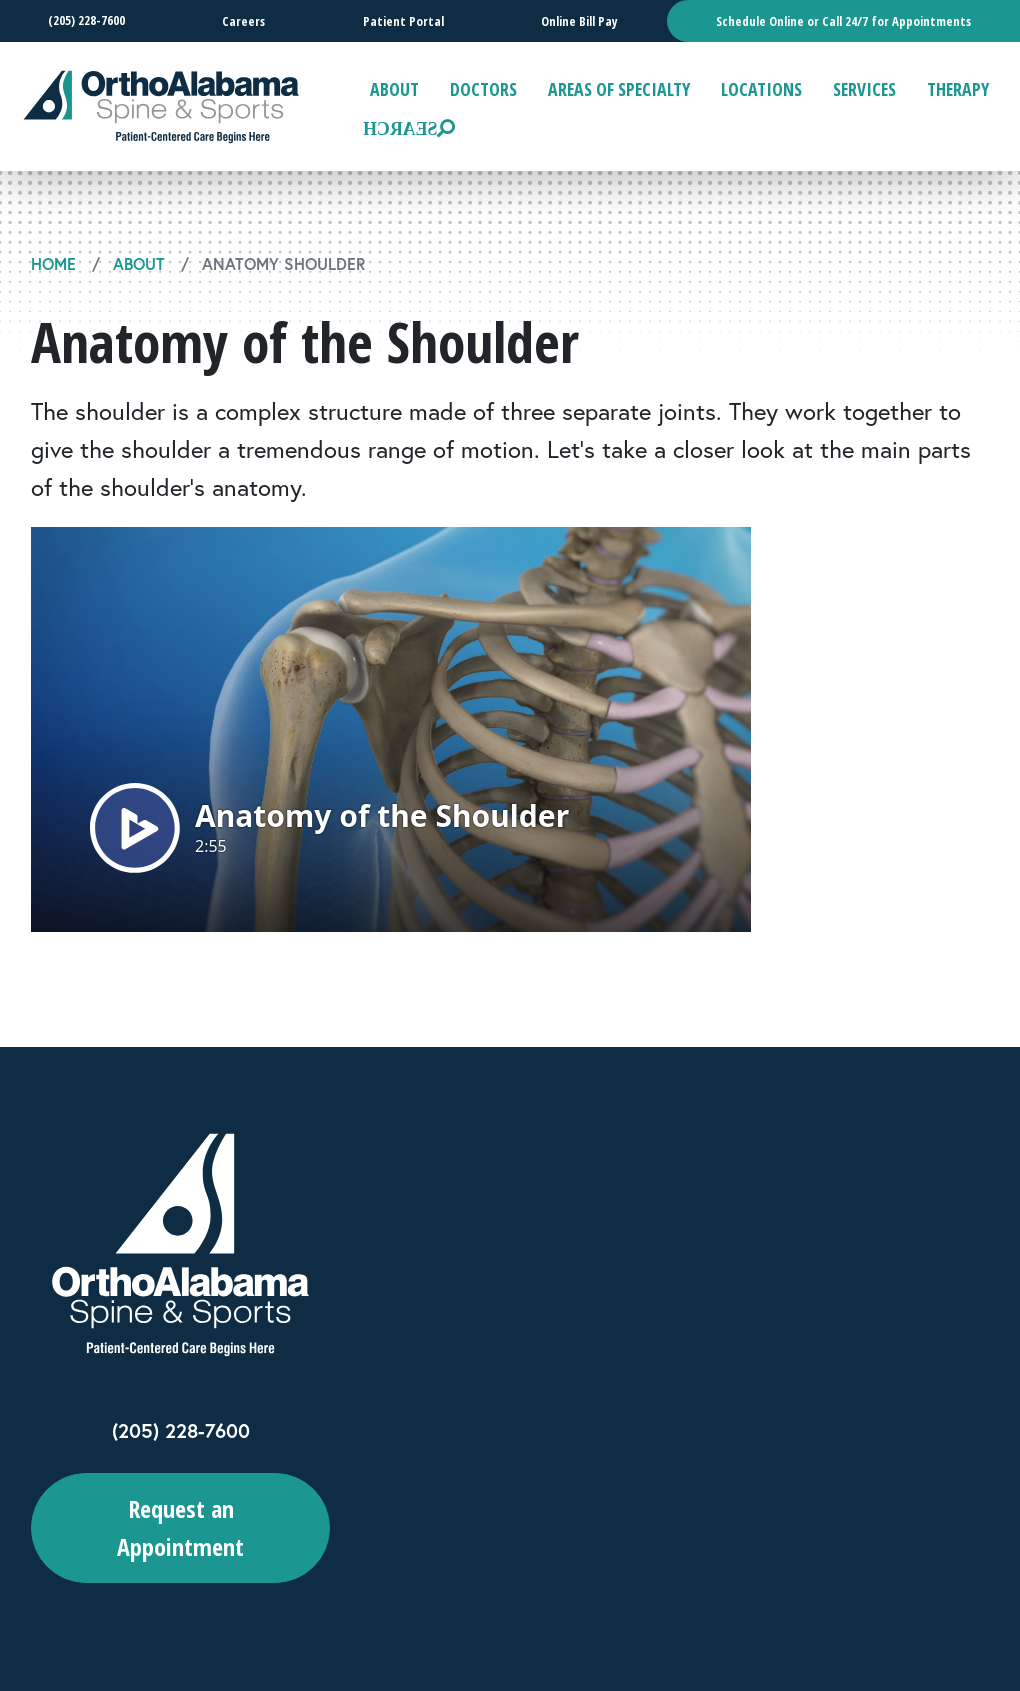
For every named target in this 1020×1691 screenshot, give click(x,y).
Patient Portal (402, 21)
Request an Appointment (180, 1527)
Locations (761, 89)
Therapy (958, 89)
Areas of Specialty (619, 89)
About (394, 89)
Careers (243, 21)
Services (864, 89)
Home (53, 263)
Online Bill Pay (579, 21)
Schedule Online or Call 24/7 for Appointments (843, 21)
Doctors (483, 89)
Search (400, 128)
